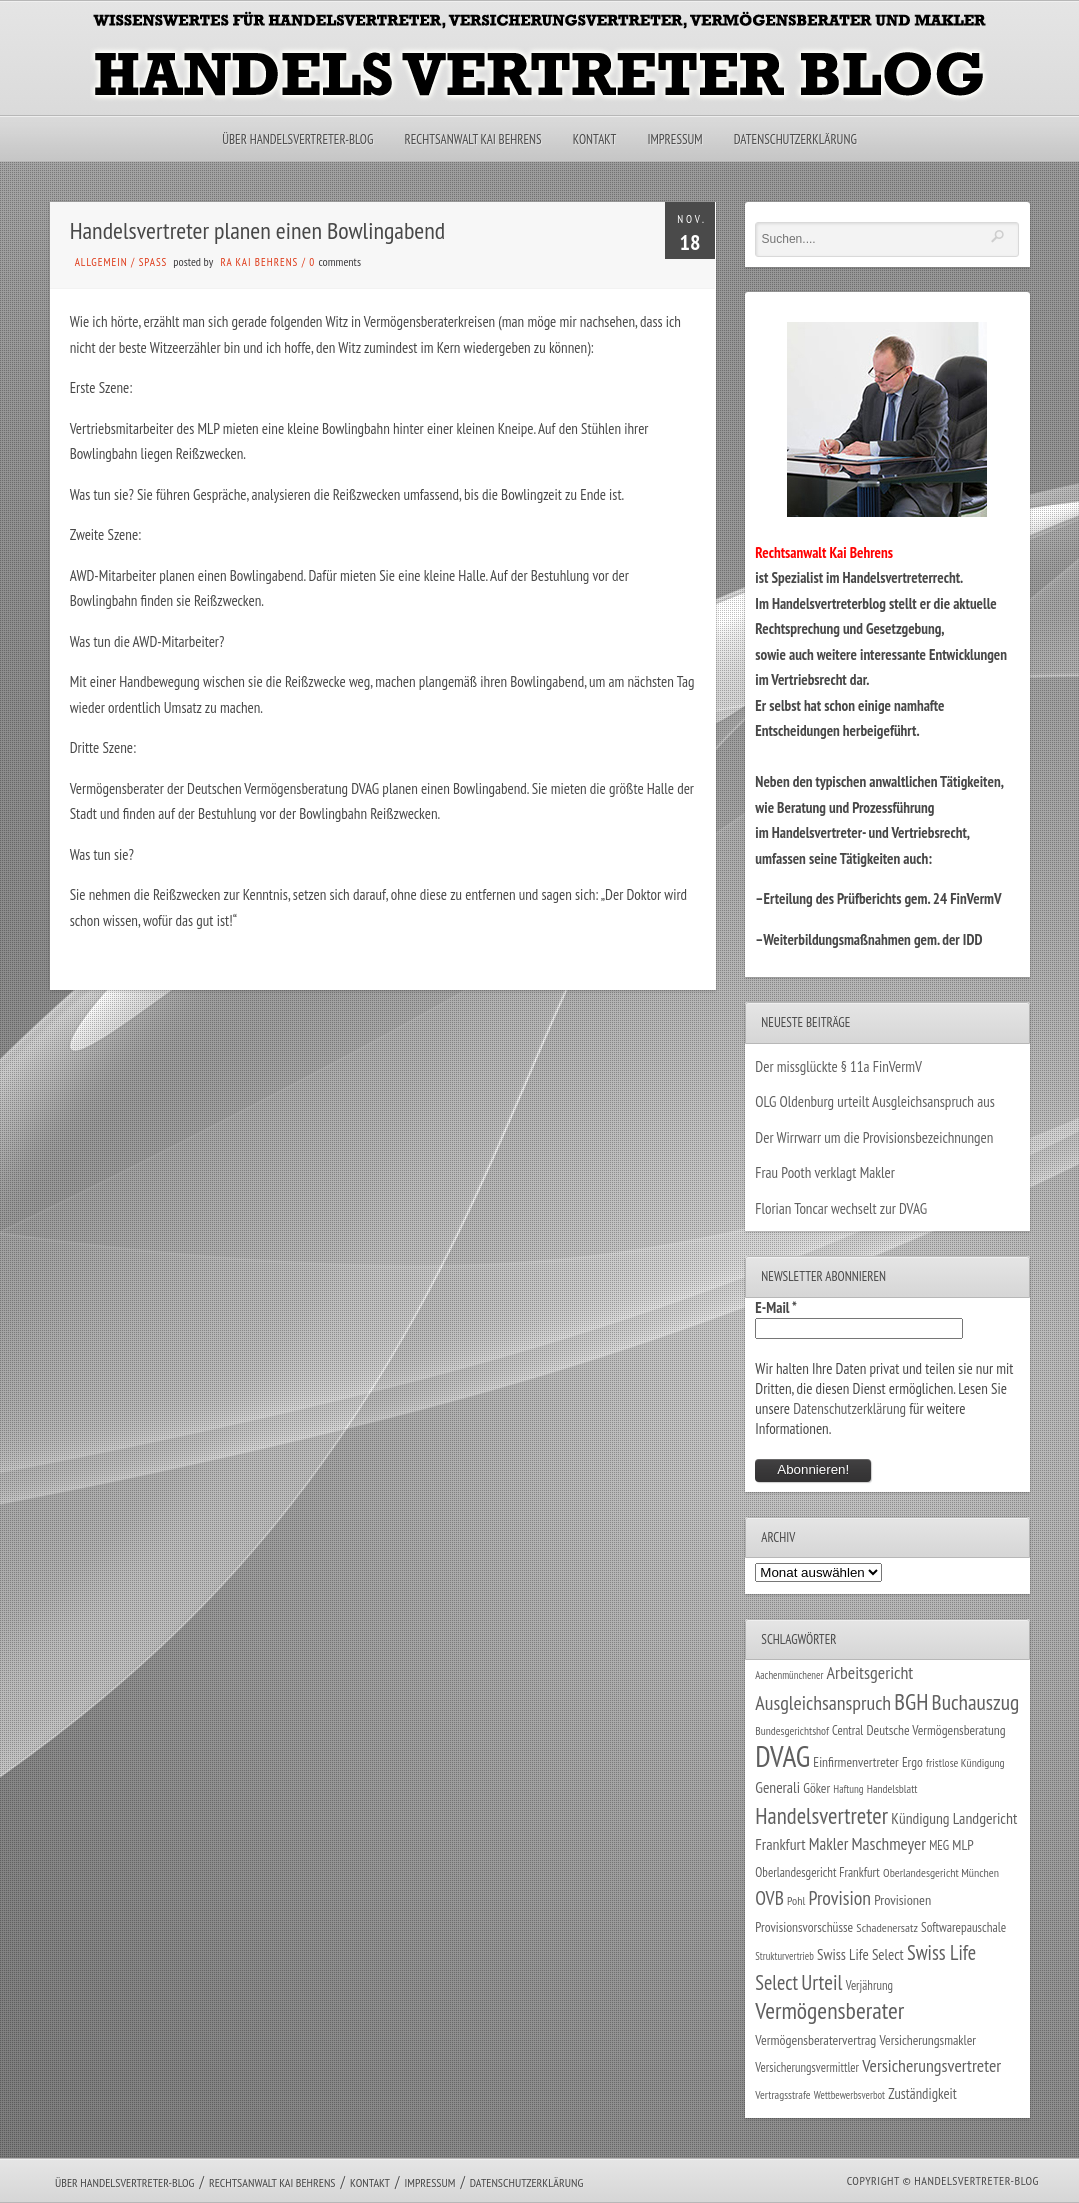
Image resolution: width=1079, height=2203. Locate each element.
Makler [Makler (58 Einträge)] (828, 1844)
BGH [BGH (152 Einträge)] (911, 1701)
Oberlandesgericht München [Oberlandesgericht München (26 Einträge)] (941, 1872)
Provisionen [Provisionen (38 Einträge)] (902, 1899)
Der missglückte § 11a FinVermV (838, 1066)
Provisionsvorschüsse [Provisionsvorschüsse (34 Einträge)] (804, 1927)
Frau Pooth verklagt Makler (825, 1172)
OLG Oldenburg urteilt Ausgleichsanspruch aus (874, 1101)
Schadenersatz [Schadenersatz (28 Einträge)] (887, 1927)
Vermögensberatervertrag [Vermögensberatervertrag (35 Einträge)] (815, 2040)
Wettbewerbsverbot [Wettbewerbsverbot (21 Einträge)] (849, 2095)
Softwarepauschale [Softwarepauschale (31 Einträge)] (963, 1927)
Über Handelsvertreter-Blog (297, 139)
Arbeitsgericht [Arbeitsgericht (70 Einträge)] (870, 1672)
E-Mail (776, 1307)
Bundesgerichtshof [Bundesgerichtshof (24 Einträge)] (792, 1730)
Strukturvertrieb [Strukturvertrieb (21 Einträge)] (784, 1956)
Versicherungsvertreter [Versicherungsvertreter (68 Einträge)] (931, 2065)
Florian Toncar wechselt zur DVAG (841, 1208)
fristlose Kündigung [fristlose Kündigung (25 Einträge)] (965, 1762)
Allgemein (101, 262)
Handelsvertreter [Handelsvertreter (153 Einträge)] (821, 1815)
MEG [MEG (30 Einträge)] (939, 1845)
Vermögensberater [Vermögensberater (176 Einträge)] (829, 2010)
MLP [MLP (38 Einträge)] (962, 1844)
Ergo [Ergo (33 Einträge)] (912, 1762)
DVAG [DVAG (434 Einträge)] (782, 1756)
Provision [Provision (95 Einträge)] (839, 1897)
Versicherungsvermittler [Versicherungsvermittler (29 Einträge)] (807, 2067)
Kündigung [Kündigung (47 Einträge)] (920, 1818)
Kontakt (594, 139)
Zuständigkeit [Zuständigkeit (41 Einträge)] (922, 2093)
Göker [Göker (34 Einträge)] (816, 1788)
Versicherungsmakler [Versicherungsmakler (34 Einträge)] (928, 2040)
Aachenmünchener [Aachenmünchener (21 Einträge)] (789, 1675)
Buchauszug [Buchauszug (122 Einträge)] (976, 1702)
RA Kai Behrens (259, 262)
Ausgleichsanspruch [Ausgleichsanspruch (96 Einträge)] (823, 1703)
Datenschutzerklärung (795, 139)
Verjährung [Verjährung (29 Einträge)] (869, 1985)
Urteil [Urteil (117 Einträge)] (821, 1982)
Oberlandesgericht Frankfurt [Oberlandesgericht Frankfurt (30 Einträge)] (817, 1872)
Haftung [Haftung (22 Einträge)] (848, 1789)
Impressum (674, 139)
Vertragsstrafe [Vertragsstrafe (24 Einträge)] (782, 2094)
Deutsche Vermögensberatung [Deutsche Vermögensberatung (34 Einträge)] (935, 1730)
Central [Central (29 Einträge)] (847, 1730)
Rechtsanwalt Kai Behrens (473, 139)
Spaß (153, 262)
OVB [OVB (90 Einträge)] (769, 1897)
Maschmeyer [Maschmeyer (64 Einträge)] (888, 1843)
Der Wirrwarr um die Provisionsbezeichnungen (874, 1137)
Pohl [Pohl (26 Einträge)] (796, 1900)
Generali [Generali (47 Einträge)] (777, 1787)
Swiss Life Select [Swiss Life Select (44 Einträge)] (860, 1954)
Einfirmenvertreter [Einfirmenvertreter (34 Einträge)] (855, 1762)
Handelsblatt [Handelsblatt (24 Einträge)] (892, 1788)
